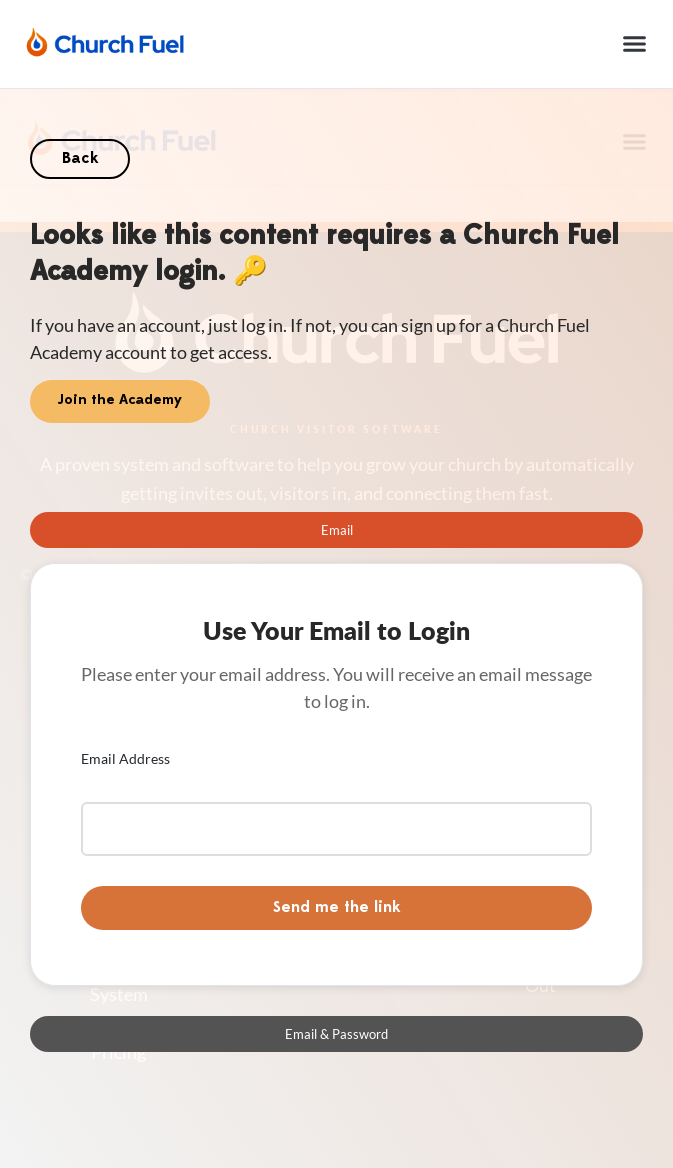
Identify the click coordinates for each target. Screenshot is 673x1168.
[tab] (336, 530)
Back (80, 159)
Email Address (125, 758)
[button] (635, 44)
